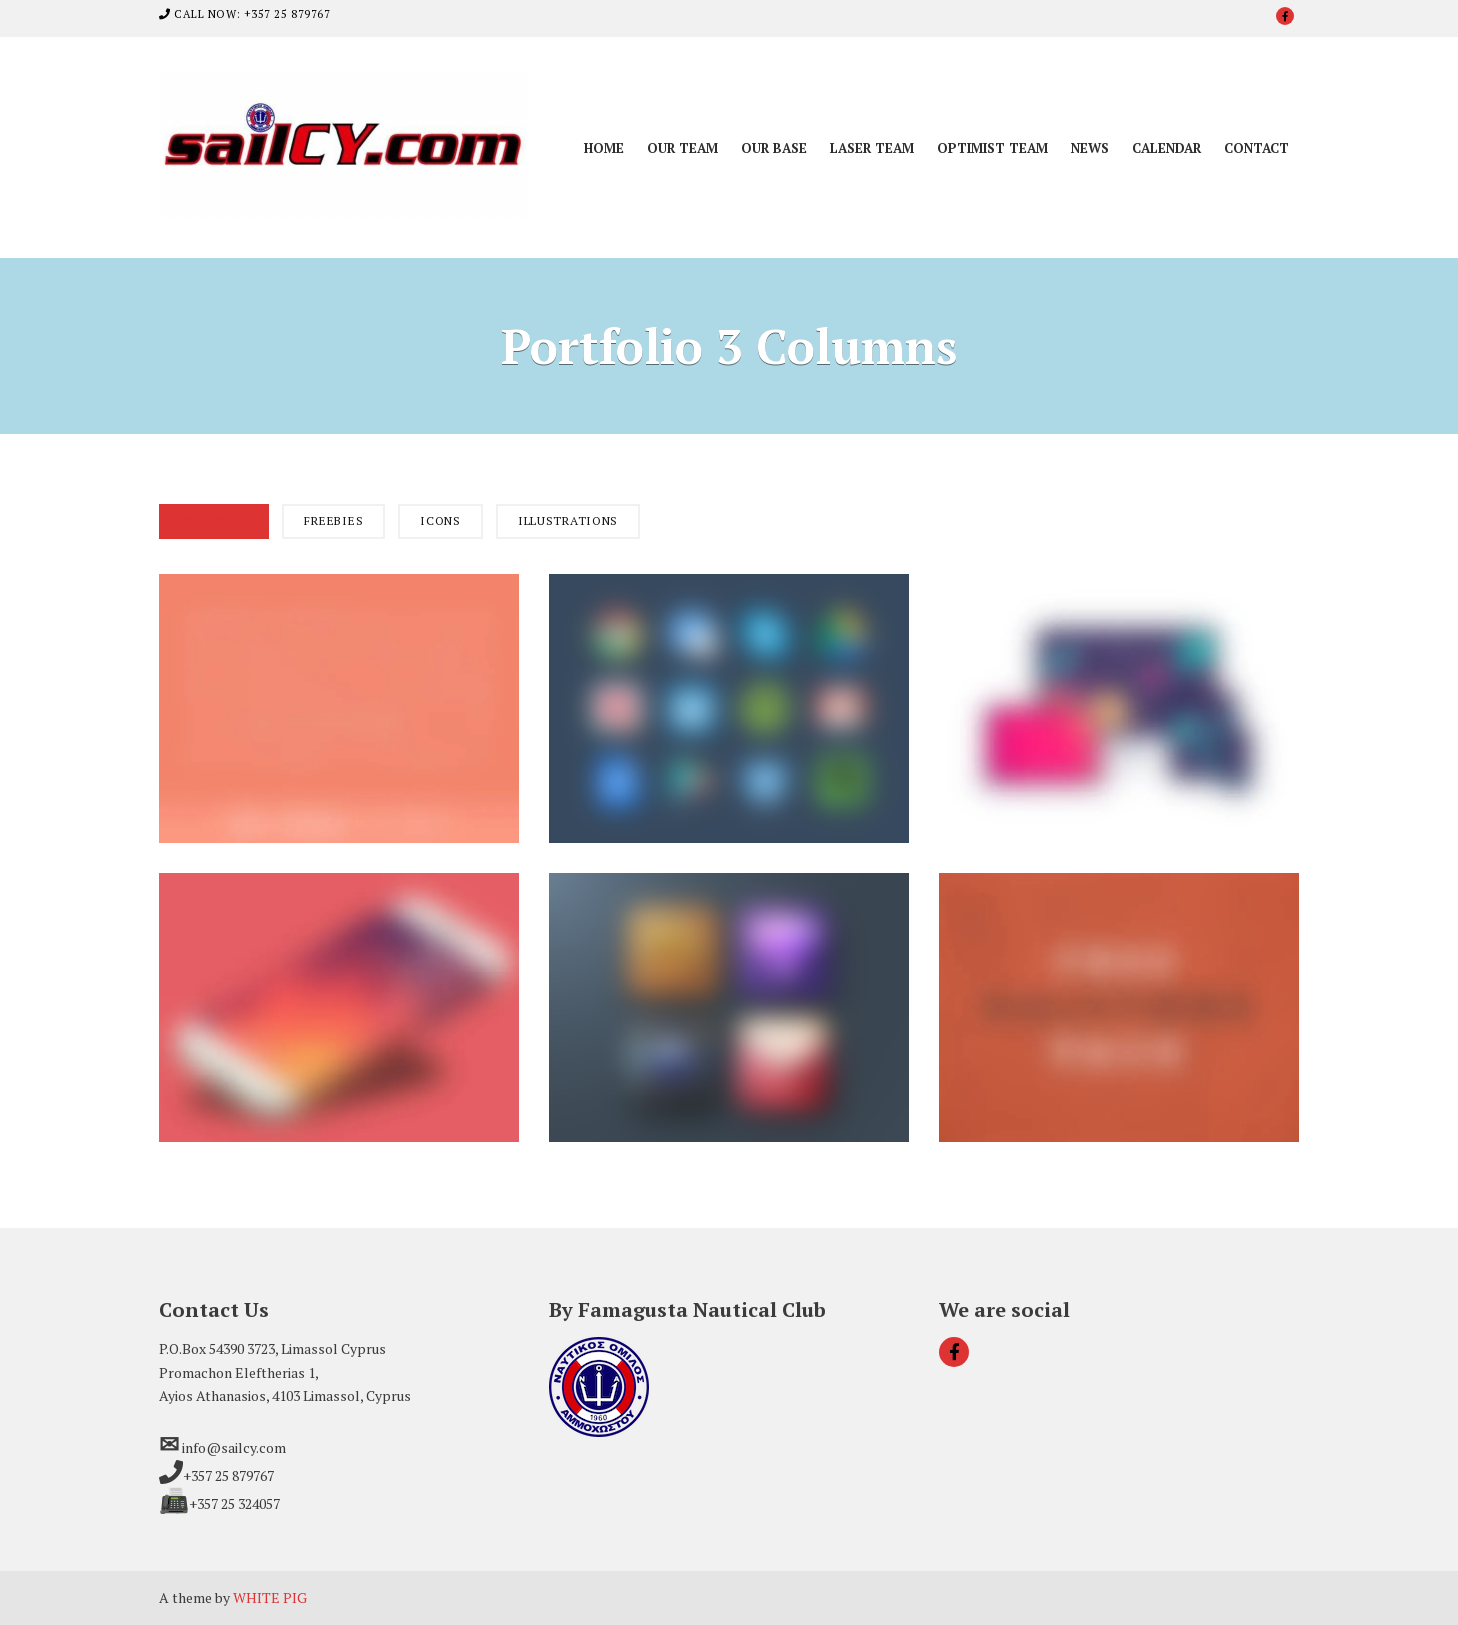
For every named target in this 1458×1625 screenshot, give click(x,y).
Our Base (774, 148)
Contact (1256, 148)
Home (604, 148)
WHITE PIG (270, 1597)
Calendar (1166, 148)
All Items (214, 520)
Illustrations (568, 520)
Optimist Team (992, 148)
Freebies (333, 520)
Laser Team (872, 148)
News (1090, 148)
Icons (440, 520)
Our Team (682, 148)
